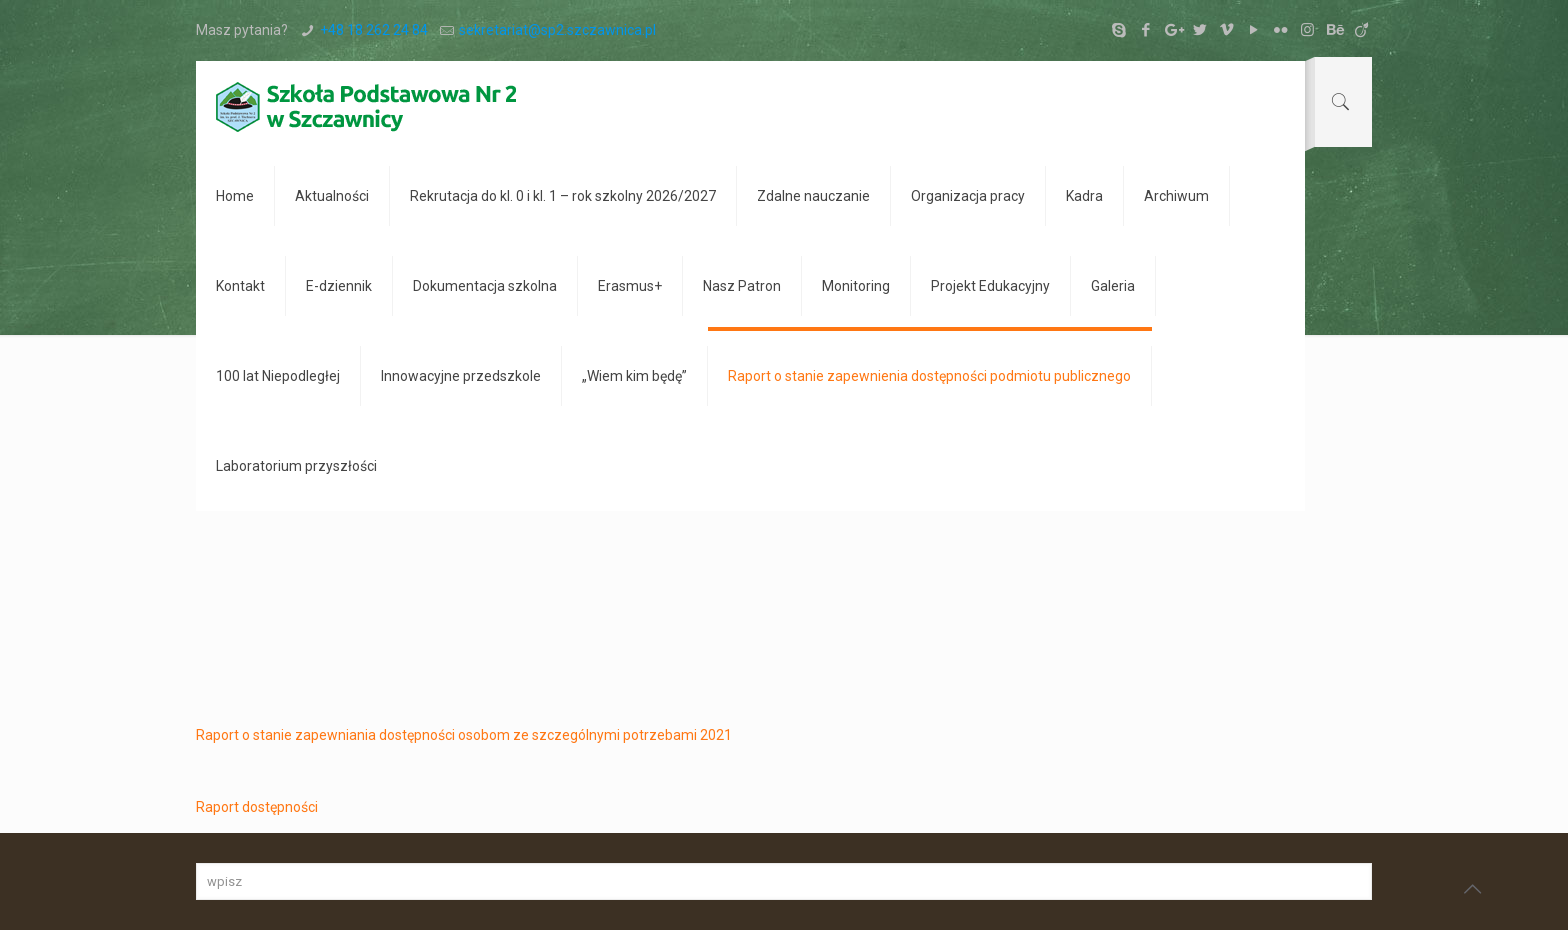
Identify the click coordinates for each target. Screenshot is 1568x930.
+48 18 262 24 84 (374, 30)
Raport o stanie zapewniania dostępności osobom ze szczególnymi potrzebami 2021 (464, 735)
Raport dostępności (257, 807)
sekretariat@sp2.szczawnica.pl (557, 30)
